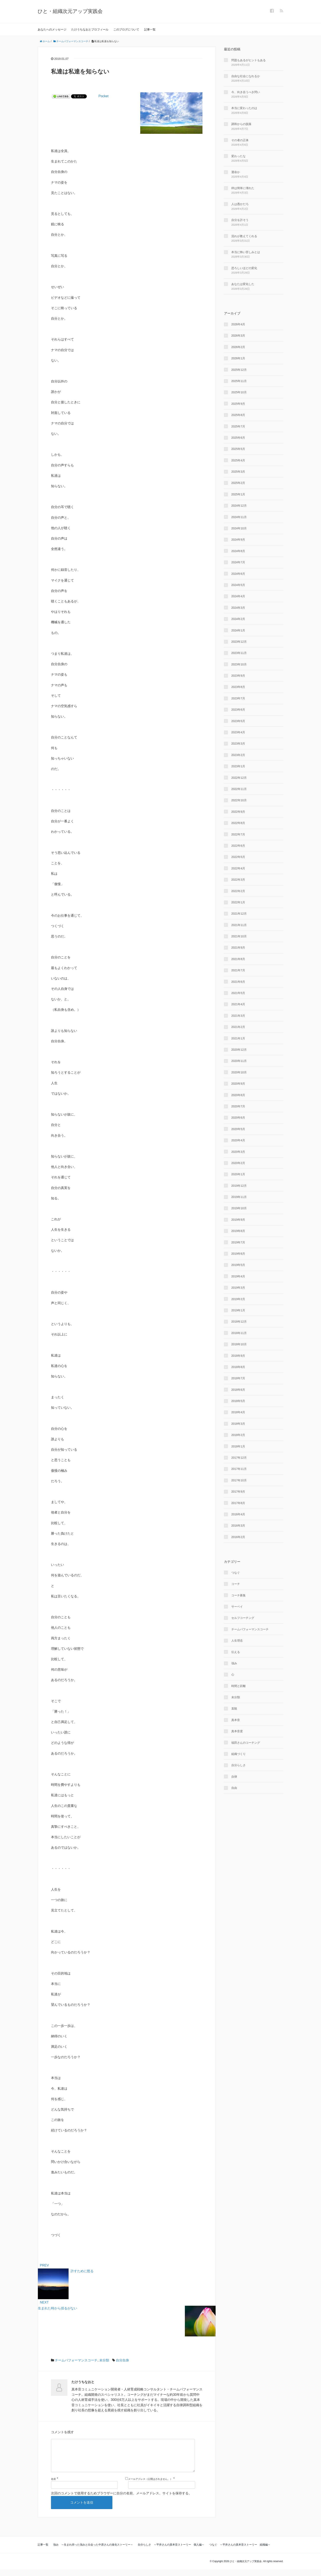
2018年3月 (238, 1423)
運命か (235, 172)
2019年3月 (238, 1287)
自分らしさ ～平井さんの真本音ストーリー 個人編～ (171, 2551)
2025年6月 (238, 437)
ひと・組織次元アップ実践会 (70, 11)
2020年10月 (239, 1072)
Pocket (103, 96)
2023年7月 (238, 698)
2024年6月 (238, 573)
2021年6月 (238, 981)
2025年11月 (239, 381)
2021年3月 (238, 1015)
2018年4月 (238, 1412)
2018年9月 (238, 1355)
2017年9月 (238, 1491)
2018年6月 (238, 1389)
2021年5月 (238, 993)
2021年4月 (238, 1004)
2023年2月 (238, 755)
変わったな (238, 156)
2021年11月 (239, 925)
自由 (234, 1787)
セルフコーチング (242, 1617)
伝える (235, 1652)
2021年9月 (238, 947)
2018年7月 (238, 1378)
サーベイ (237, 1606)
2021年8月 (238, 959)
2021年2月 (238, 1027)
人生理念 (237, 1640)
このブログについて (126, 29)
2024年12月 (239, 505)
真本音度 (237, 1731)
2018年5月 (238, 1401)
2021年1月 (238, 1038)
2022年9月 (238, 811)
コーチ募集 (238, 1595)
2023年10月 (239, 664)
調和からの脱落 (241, 124)
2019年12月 (239, 1185)
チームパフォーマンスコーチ (76, 2360)
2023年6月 (238, 709)
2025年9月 (238, 403)
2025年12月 (239, 369)
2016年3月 (238, 1525)
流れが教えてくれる (244, 236)
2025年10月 (239, 392)
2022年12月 (239, 777)
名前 (53, 2485)
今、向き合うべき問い (245, 92)
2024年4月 (238, 596)
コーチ (235, 1583)
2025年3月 (238, 471)
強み (234, 1663)
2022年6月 (238, 845)
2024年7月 (238, 562)
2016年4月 (238, 1514)
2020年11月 (239, 1061)
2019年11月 (239, 1197)
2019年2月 (238, 1299)
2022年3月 (238, 879)
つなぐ (235, 1572)
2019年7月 (238, 1242)
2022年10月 (239, 800)
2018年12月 (239, 1321)
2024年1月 (238, 630)
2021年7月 (238, 970)
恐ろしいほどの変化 (244, 268)
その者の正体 (240, 140)
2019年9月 (238, 1219)
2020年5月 (238, 1129)
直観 (234, 1708)
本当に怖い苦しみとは (245, 252)
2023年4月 (238, 732)
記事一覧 (150, 29)
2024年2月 (238, 619)
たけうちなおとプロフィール (90, 29)
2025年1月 (238, 494)
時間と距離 (238, 1686)
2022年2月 (238, 891)
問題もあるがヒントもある (248, 60)
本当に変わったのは (244, 108)
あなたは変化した (242, 284)
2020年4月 (238, 1140)
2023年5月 (238, 721)
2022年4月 (238, 868)
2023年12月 (239, 641)
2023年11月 (239, 653)
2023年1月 (238, 766)
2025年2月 (238, 483)
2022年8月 (238, 823)
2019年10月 (239, 1208)
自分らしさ (238, 1765)
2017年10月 (239, 1480)
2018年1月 (238, 1446)
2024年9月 (238, 539)
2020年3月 (238, 1151)
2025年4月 (238, 460)
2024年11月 (239, 517)
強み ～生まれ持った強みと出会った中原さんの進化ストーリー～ (93, 2551)
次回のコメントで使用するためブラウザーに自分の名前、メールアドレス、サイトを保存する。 (121, 2500)
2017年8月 (238, 1503)
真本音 (235, 1720)
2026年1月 (238, 358)
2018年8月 (238, 1367)
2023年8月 (238, 687)
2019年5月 (238, 1265)
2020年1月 (238, 1174)
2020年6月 (238, 1117)
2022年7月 (238, 834)
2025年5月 (238, 449)
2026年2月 (238, 347)
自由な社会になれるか (245, 76)
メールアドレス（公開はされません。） (150, 2485)
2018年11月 (239, 1333)
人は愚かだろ (240, 204)
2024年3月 (238, 607)
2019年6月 (238, 1253)
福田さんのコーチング (245, 1742)
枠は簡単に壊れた (242, 188)
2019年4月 (238, 1276)
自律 (234, 1776)
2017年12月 (239, 1457)
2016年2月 (238, 1537)
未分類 (104, 2360)
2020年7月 (238, 1106)
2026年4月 (238, 324)
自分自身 (122, 2360)
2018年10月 (239, 1344)
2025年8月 (238, 415)
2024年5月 (238, 585)
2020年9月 (238, 1083)
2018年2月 (238, 1435)
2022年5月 (238, 857)
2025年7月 (238, 426)
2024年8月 (238, 551)
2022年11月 (239, 789)
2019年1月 (238, 1310)
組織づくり (238, 1754)
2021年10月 (239, 936)
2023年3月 (238, 743)
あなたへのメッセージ (52, 29)
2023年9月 (238, 675)
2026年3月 (238, 335)
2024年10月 (239, 528)
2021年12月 (239, 913)
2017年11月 (239, 1469)
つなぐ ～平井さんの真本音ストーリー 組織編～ (239, 2551)
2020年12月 (239, 1049)
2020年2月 (238, 1163)
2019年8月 (238, 1231)
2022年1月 (238, 902)
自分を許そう (240, 220)
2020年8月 (238, 1095)
